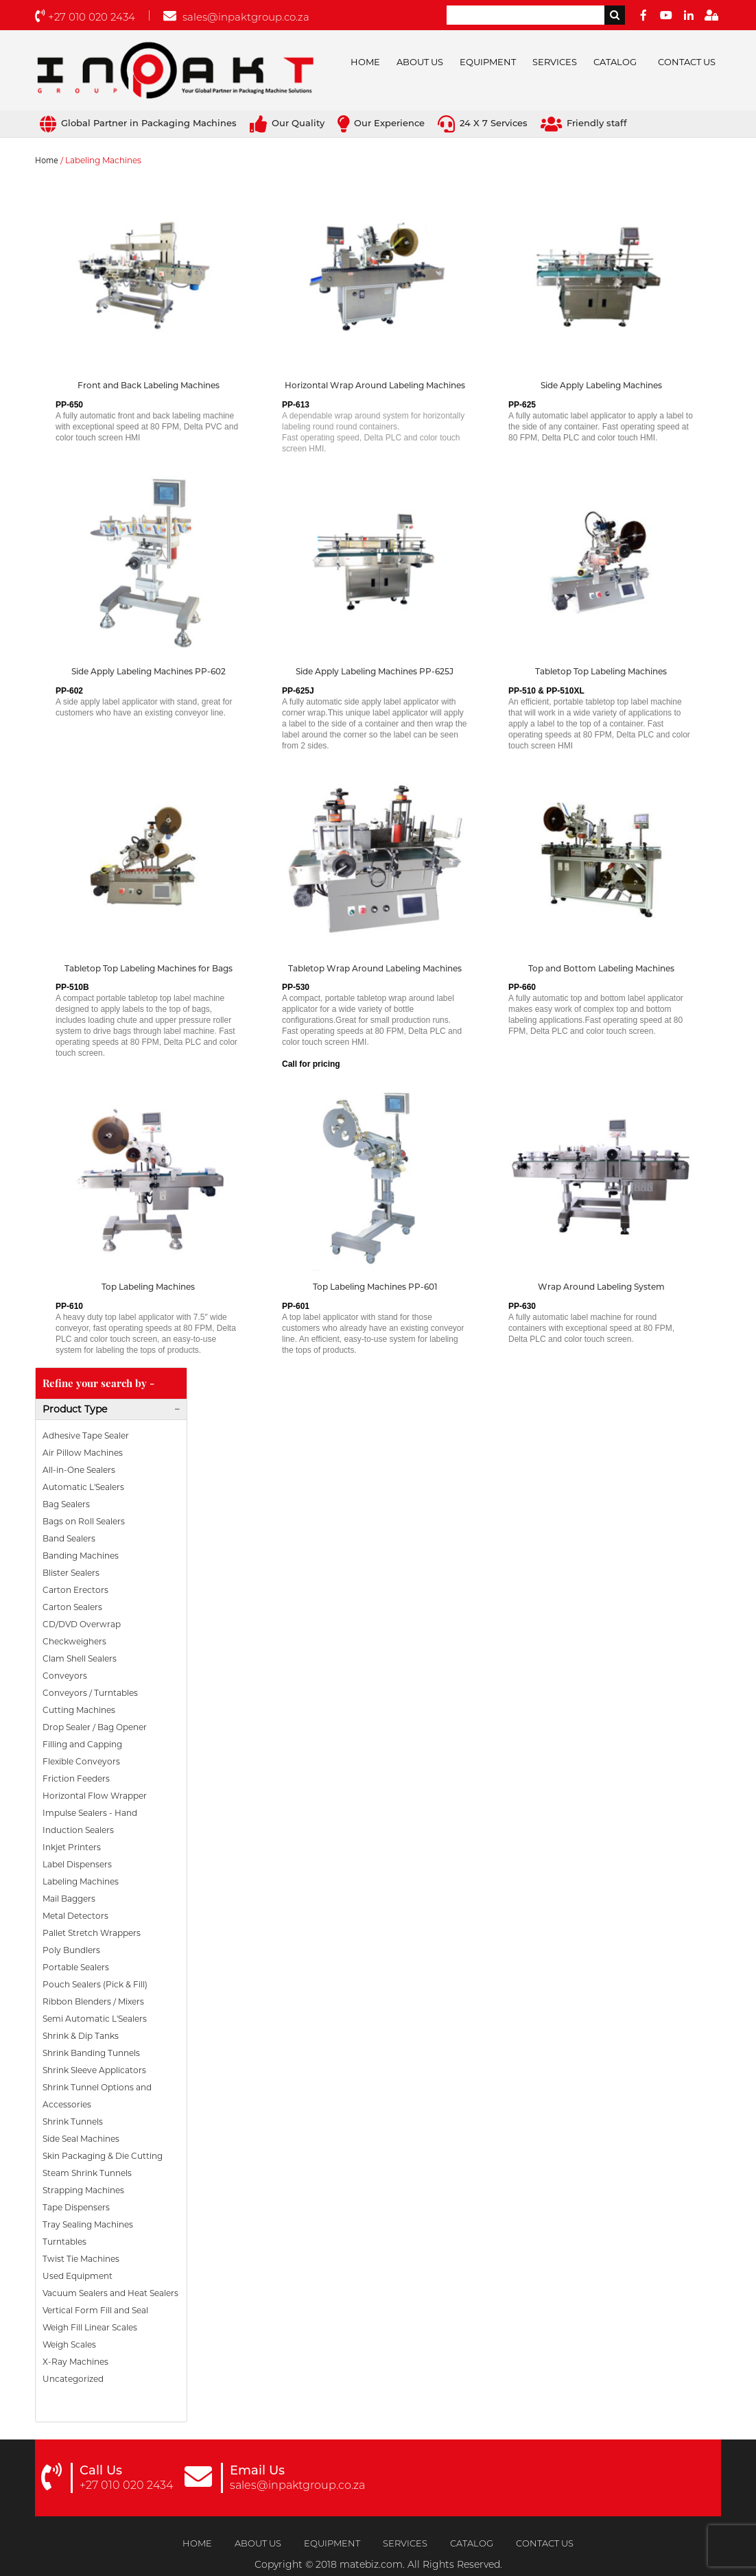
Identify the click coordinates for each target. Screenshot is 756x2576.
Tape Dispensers (76, 2207)
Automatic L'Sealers (83, 1487)
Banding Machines (81, 1555)
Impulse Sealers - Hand (90, 1813)
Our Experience (381, 122)
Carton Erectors (75, 1590)
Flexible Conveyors (81, 1761)
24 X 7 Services (483, 122)
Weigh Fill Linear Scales (90, 2327)
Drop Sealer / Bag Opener (95, 1727)
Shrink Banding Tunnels (91, 2053)
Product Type (75, 1409)
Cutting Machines (79, 1710)
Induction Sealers (78, 1830)
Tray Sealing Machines (88, 2224)
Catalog (615, 61)
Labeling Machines (81, 1881)
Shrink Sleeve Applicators (94, 2070)
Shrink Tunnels (73, 2121)
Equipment (488, 61)
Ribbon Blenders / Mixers (93, 2001)
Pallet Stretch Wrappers (92, 1933)
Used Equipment (78, 2276)
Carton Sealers (72, 1607)
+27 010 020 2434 (85, 16)
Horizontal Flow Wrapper (95, 1796)
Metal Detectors (75, 1916)
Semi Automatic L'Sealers (95, 2018)
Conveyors (65, 1675)
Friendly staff (584, 122)
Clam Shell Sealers (80, 1658)
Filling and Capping (82, 1744)
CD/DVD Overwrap (82, 1624)
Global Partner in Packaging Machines (138, 122)
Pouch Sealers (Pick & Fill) (95, 1984)
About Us (420, 61)
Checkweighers (74, 1641)
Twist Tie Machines (81, 2259)
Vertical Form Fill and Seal (95, 2310)
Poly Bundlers (71, 1950)
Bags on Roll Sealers (84, 1521)
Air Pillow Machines (83, 1452)
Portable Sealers (76, 1967)
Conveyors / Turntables (90, 1693)
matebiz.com (371, 2564)
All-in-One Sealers (79, 1470)
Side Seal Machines (81, 2139)
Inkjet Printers (72, 1847)
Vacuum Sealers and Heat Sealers (110, 2293)
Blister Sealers (71, 1573)
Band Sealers (69, 1538)
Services (554, 61)
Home (365, 61)
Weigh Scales (69, 2344)
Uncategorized (73, 2379)
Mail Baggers (69, 1898)
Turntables (64, 2241)
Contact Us (687, 61)
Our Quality (287, 122)
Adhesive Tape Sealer (86, 1435)
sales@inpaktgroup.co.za (236, 16)
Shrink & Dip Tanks (81, 2036)
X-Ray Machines (75, 2361)
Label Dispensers (77, 1864)
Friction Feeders (76, 1778)
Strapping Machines (83, 2190)
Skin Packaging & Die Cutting (103, 2156)
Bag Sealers (66, 1504)
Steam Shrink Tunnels (87, 2173)
